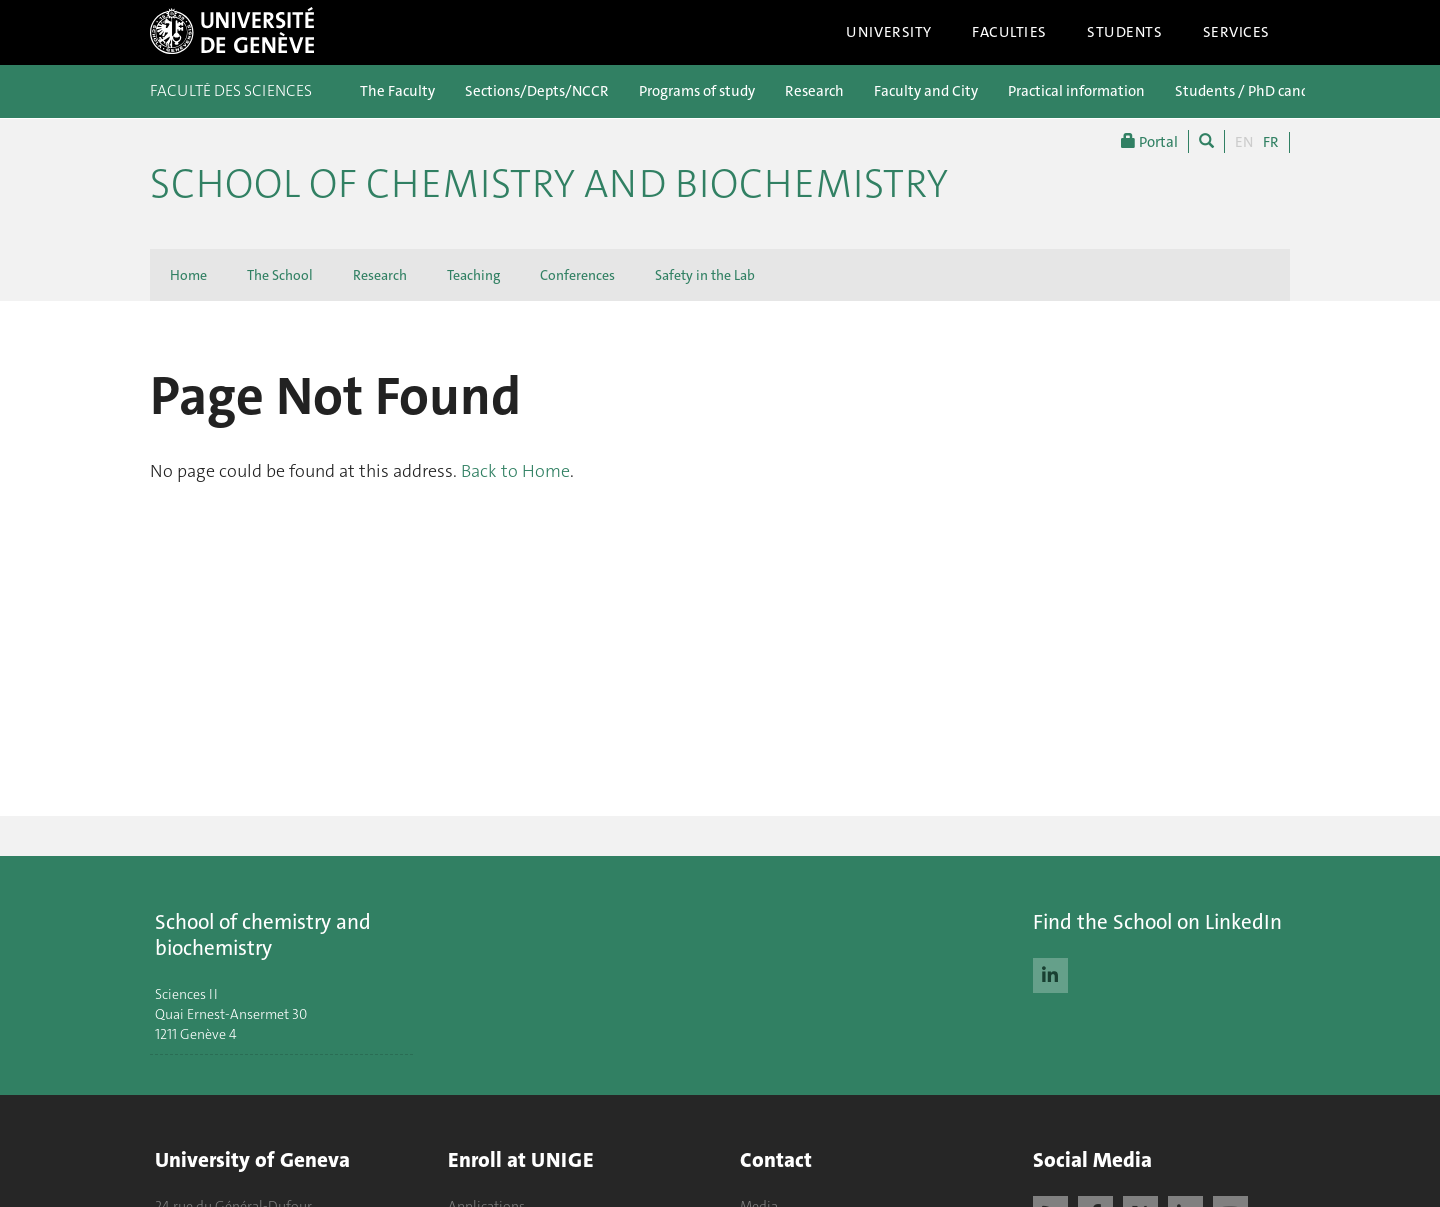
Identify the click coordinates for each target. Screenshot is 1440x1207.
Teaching (473, 275)
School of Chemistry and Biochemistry (549, 184)
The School (280, 275)
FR (1271, 142)
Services (1237, 32)
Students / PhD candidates (1262, 91)
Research (814, 91)
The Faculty (397, 91)
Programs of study (697, 91)
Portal (1149, 141)
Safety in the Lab (705, 275)
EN (1244, 142)
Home (188, 275)
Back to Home (515, 471)
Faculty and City (926, 91)
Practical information (1076, 91)
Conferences (577, 275)
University (889, 32)
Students (1125, 32)
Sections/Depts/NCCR (537, 91)
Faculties (1009, 32)
